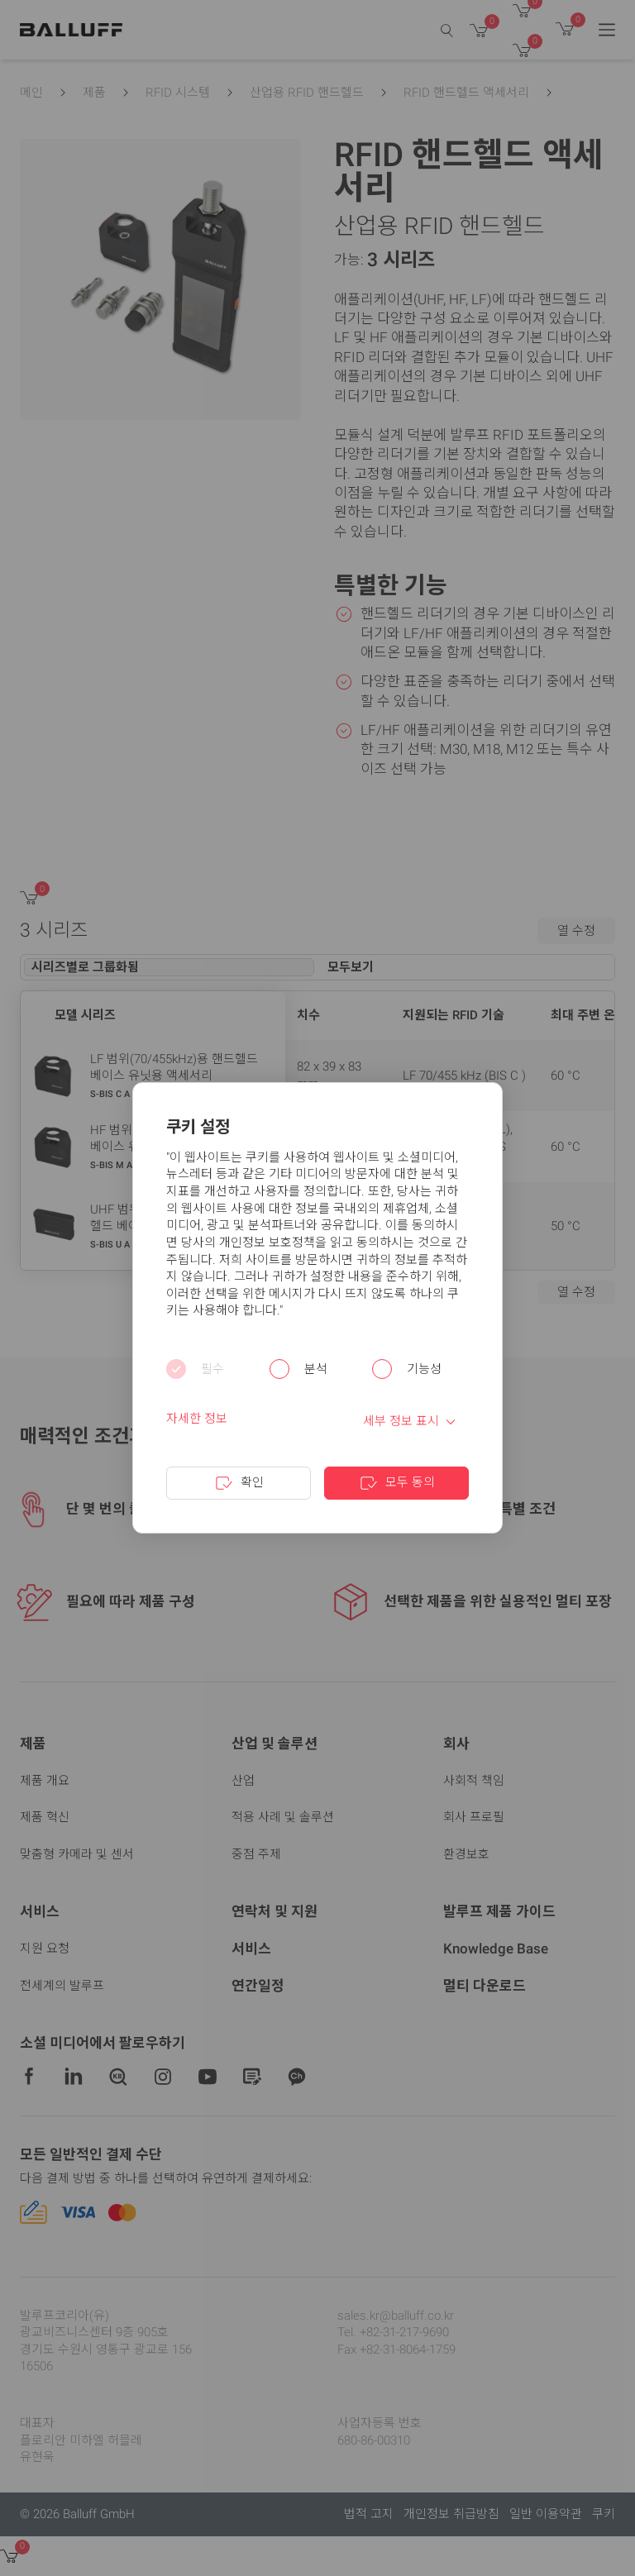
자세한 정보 (196, 1418)
